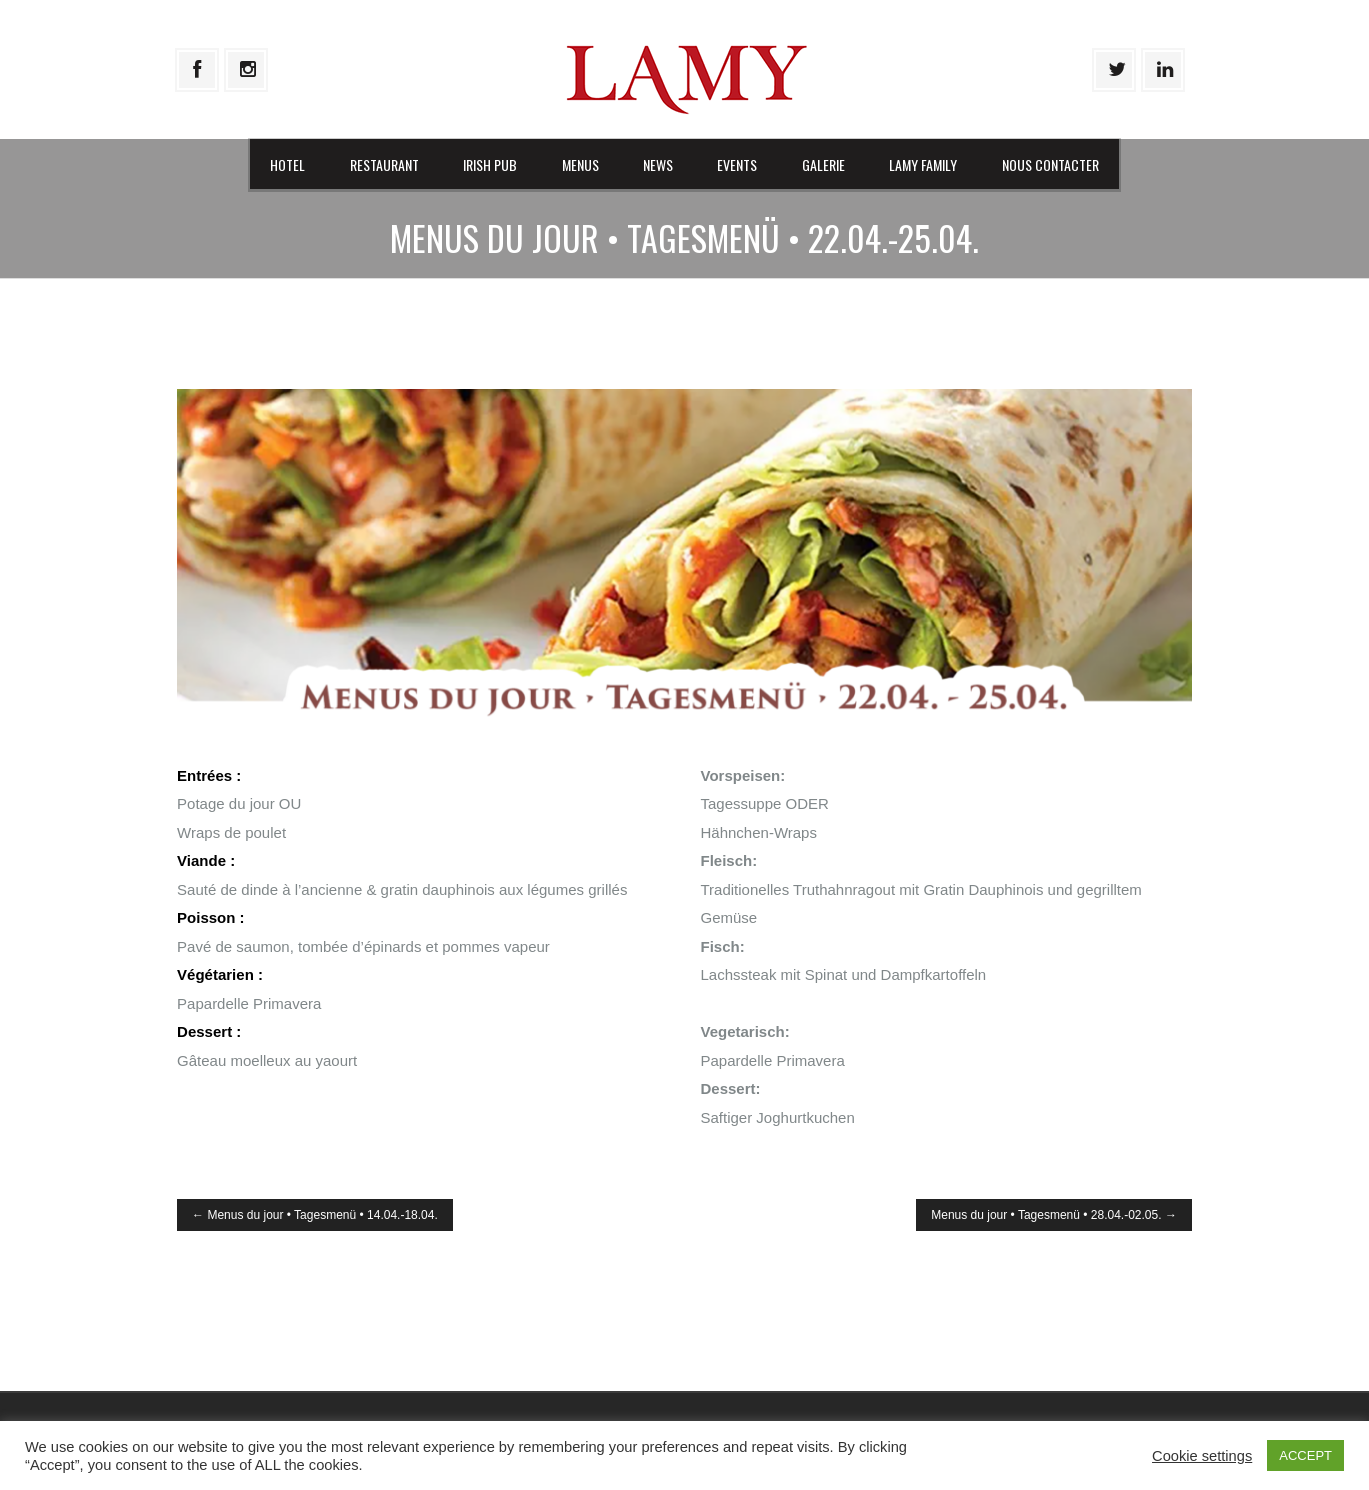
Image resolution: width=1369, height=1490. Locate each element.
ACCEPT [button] (1305, 1455)
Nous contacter (1050, 164)
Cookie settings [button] (1202, 1456)
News (658, 164)
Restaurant (384, 164)
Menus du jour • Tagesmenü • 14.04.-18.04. (315, 1215)
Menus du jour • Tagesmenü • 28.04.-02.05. (1054, 1215)
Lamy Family (923, 164)
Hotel (287, 164)
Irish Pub (490, 164)
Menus (580, 164)
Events (737, 164)
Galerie (823, 164)
